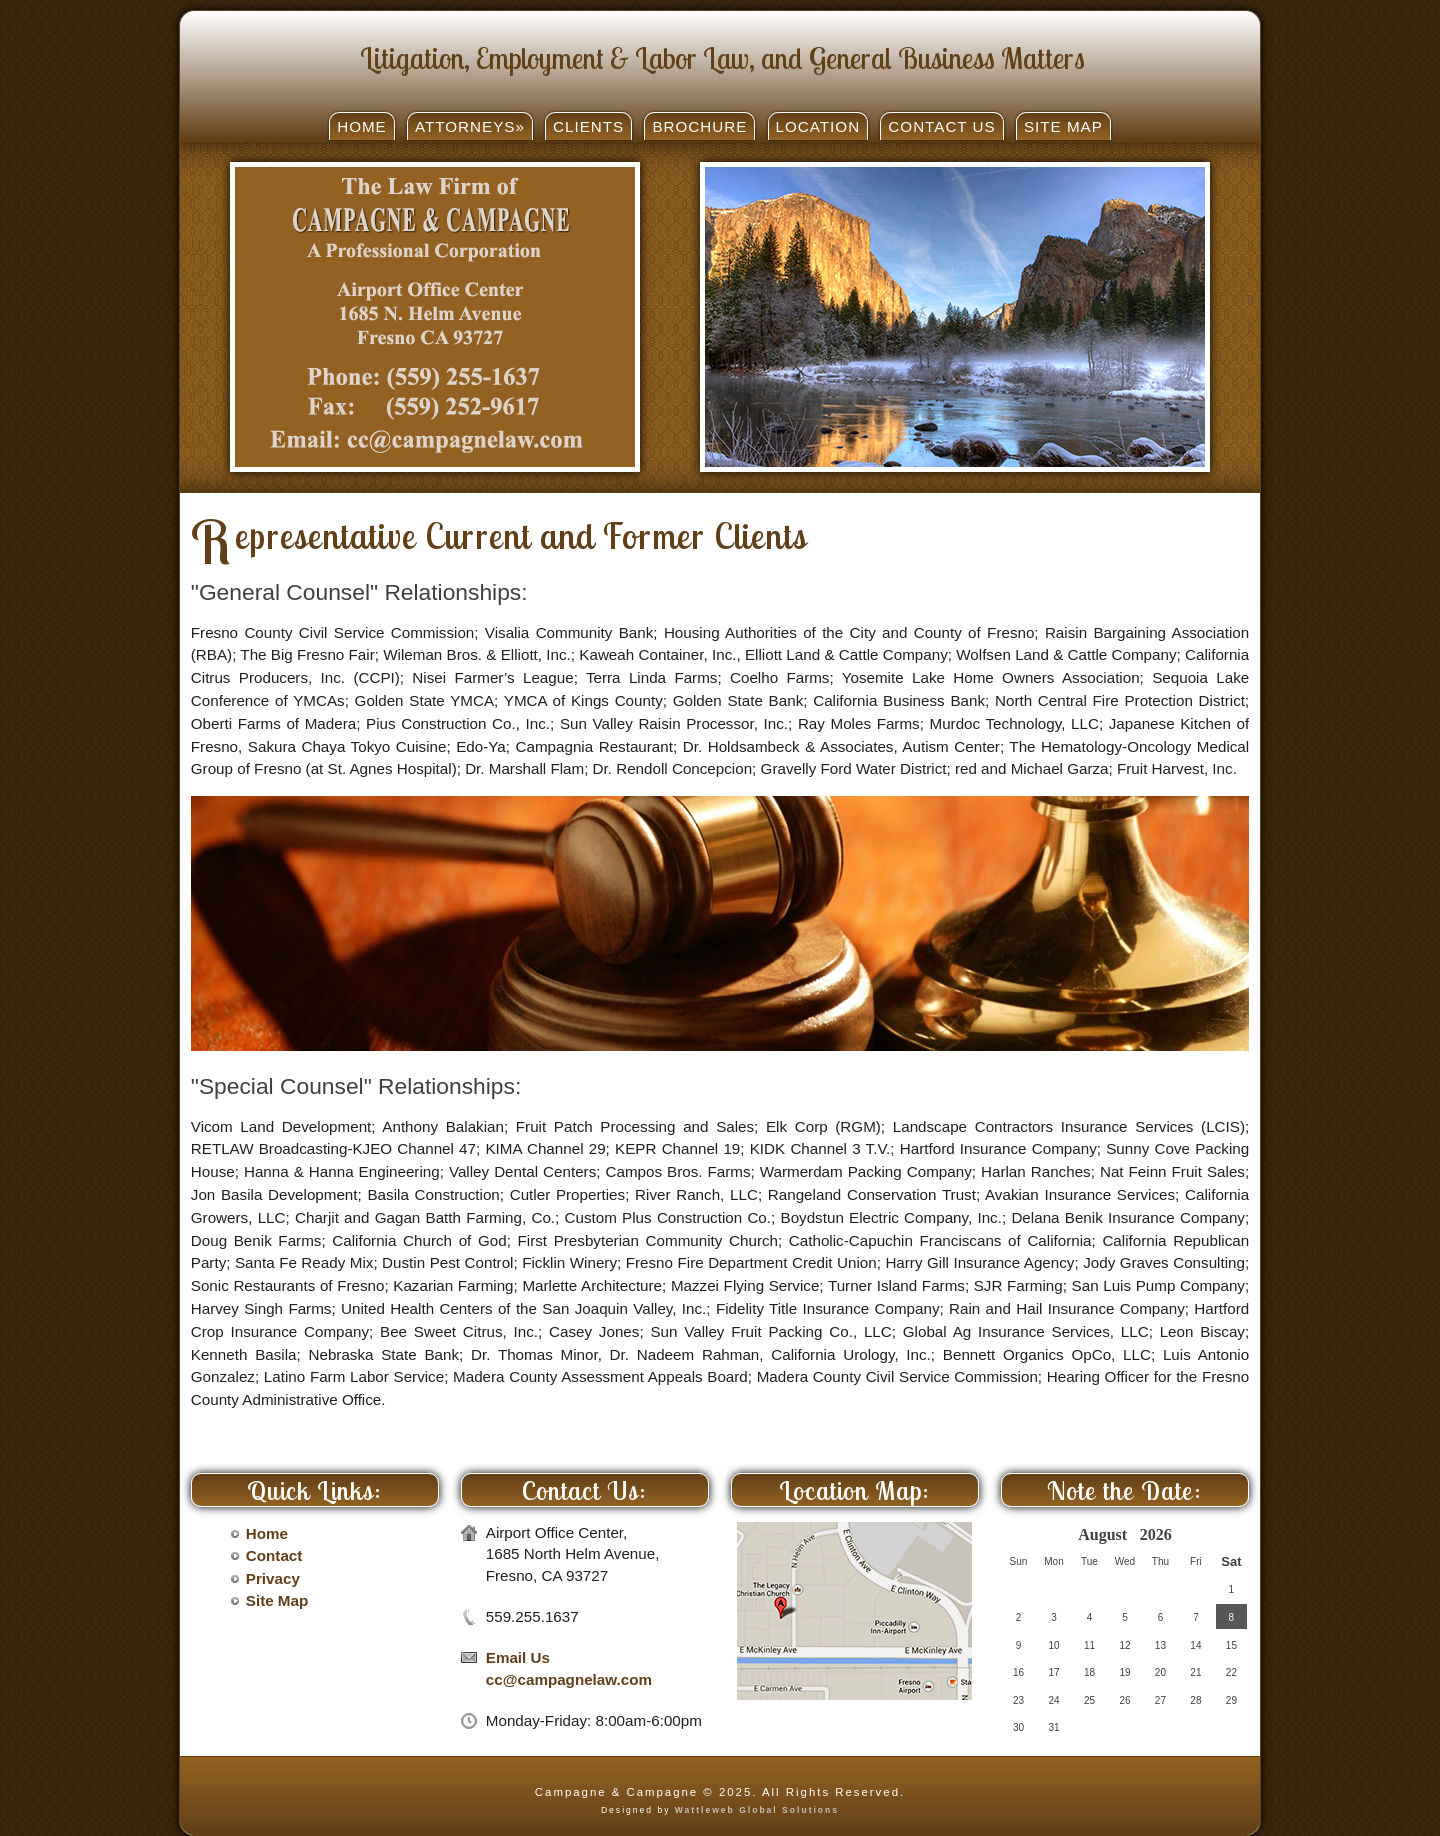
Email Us (518, 1657)
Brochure (699, 126)
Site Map (1063, 126)
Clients (588, 126)
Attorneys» (470, 126)
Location (818, 126)
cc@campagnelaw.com (569, 1679)
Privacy (273, 1578)
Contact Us (941, 126)
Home (362, 126)
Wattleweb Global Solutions (757, 1810)
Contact (274, 1555)
